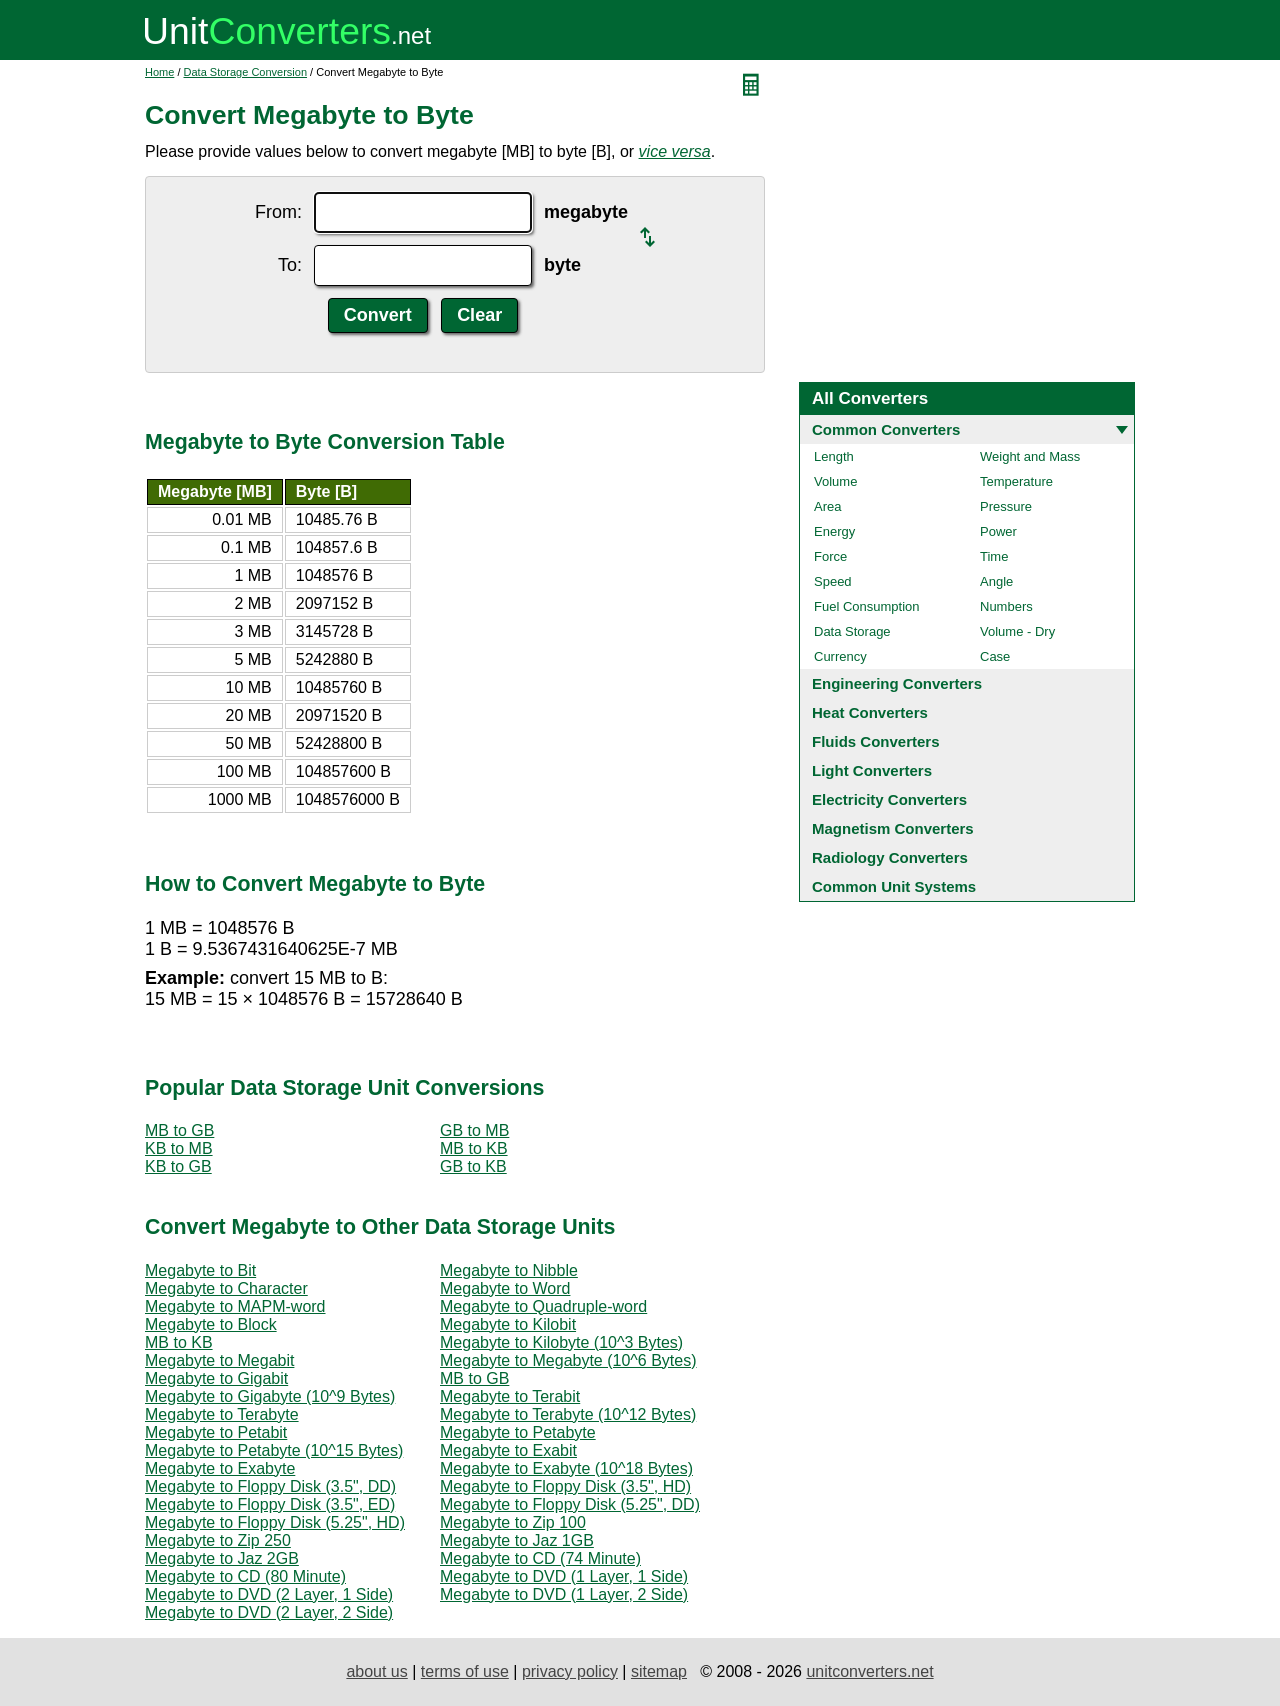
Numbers (1006, 606)
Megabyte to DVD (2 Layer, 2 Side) (269, 1612)
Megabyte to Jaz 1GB (517, 1540)
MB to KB (474, 1148)
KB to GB (178, 1166)
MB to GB (179, 1130)
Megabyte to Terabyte (222, 1414)
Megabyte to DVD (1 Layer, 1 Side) (564, 1576)
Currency (840, 656)
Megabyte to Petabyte (518, 1432)
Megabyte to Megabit (219, 1360)
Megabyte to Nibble (509, 1270)
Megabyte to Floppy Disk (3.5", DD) (270, 1486)
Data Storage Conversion (246, 72)
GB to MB (474, 1130)
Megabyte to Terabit (510, 1396)
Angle (996, 581)
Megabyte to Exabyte (220, 1468)
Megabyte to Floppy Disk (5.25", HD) (275, 1522)
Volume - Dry (1017, 631)
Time (994, 556)
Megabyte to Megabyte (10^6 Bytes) (568, 1360)
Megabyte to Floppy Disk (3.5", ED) (270, 1504)
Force (830, 556)
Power (998, 531)
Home (159, 72)
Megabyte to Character (226, 1288)
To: (290, 265)
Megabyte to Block (211, 1324)
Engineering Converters (897, 683)
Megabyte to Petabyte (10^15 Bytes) (274, 1450)
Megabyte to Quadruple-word (543, 1306)
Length (834, 456)
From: (278, 212)
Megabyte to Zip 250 (218, 1540)
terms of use (465, 1671)
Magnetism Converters (893, 828)
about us (376, 1671)
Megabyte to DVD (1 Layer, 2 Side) (564, 1594)
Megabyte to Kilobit (508, 1324)
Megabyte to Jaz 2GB (222, 1558)
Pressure (1006, 506)
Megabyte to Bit (200, 1270)
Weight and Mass (1030, 456)
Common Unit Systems (894, 886)
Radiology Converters (890, 857)
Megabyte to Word (505, 1288)
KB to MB (179, 1148)
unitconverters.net (869, 1671)
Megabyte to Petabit (216, 1432)
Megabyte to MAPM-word (235, 1306)
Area (827, 506)
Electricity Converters (889, 799)
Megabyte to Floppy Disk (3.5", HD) (565, 1486)
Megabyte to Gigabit (216, 1378)
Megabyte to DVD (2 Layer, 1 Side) (269, 1594)
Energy (834, 531)
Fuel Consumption (867, 606)
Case (995, 656)
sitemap (659, 1671)
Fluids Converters (876, 741)
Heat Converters (870, 712)
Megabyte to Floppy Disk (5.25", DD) (570, 1504)
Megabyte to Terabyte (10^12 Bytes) (568, 1414)
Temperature (1016, 481)
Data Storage (852, 631)
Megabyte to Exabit (508, 1450)
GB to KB (473, 1166)
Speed (833, 581)
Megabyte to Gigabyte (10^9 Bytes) (270, 1396)
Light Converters (872, 770)
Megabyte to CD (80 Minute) (245, 1576)
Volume (835, 481)
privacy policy (570, 1671)
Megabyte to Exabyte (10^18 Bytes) (566, 1468)
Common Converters (886, 429)
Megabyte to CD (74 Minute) (540, 1558)
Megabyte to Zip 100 (513, 1522)
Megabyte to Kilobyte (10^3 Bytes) (561, 1342)
